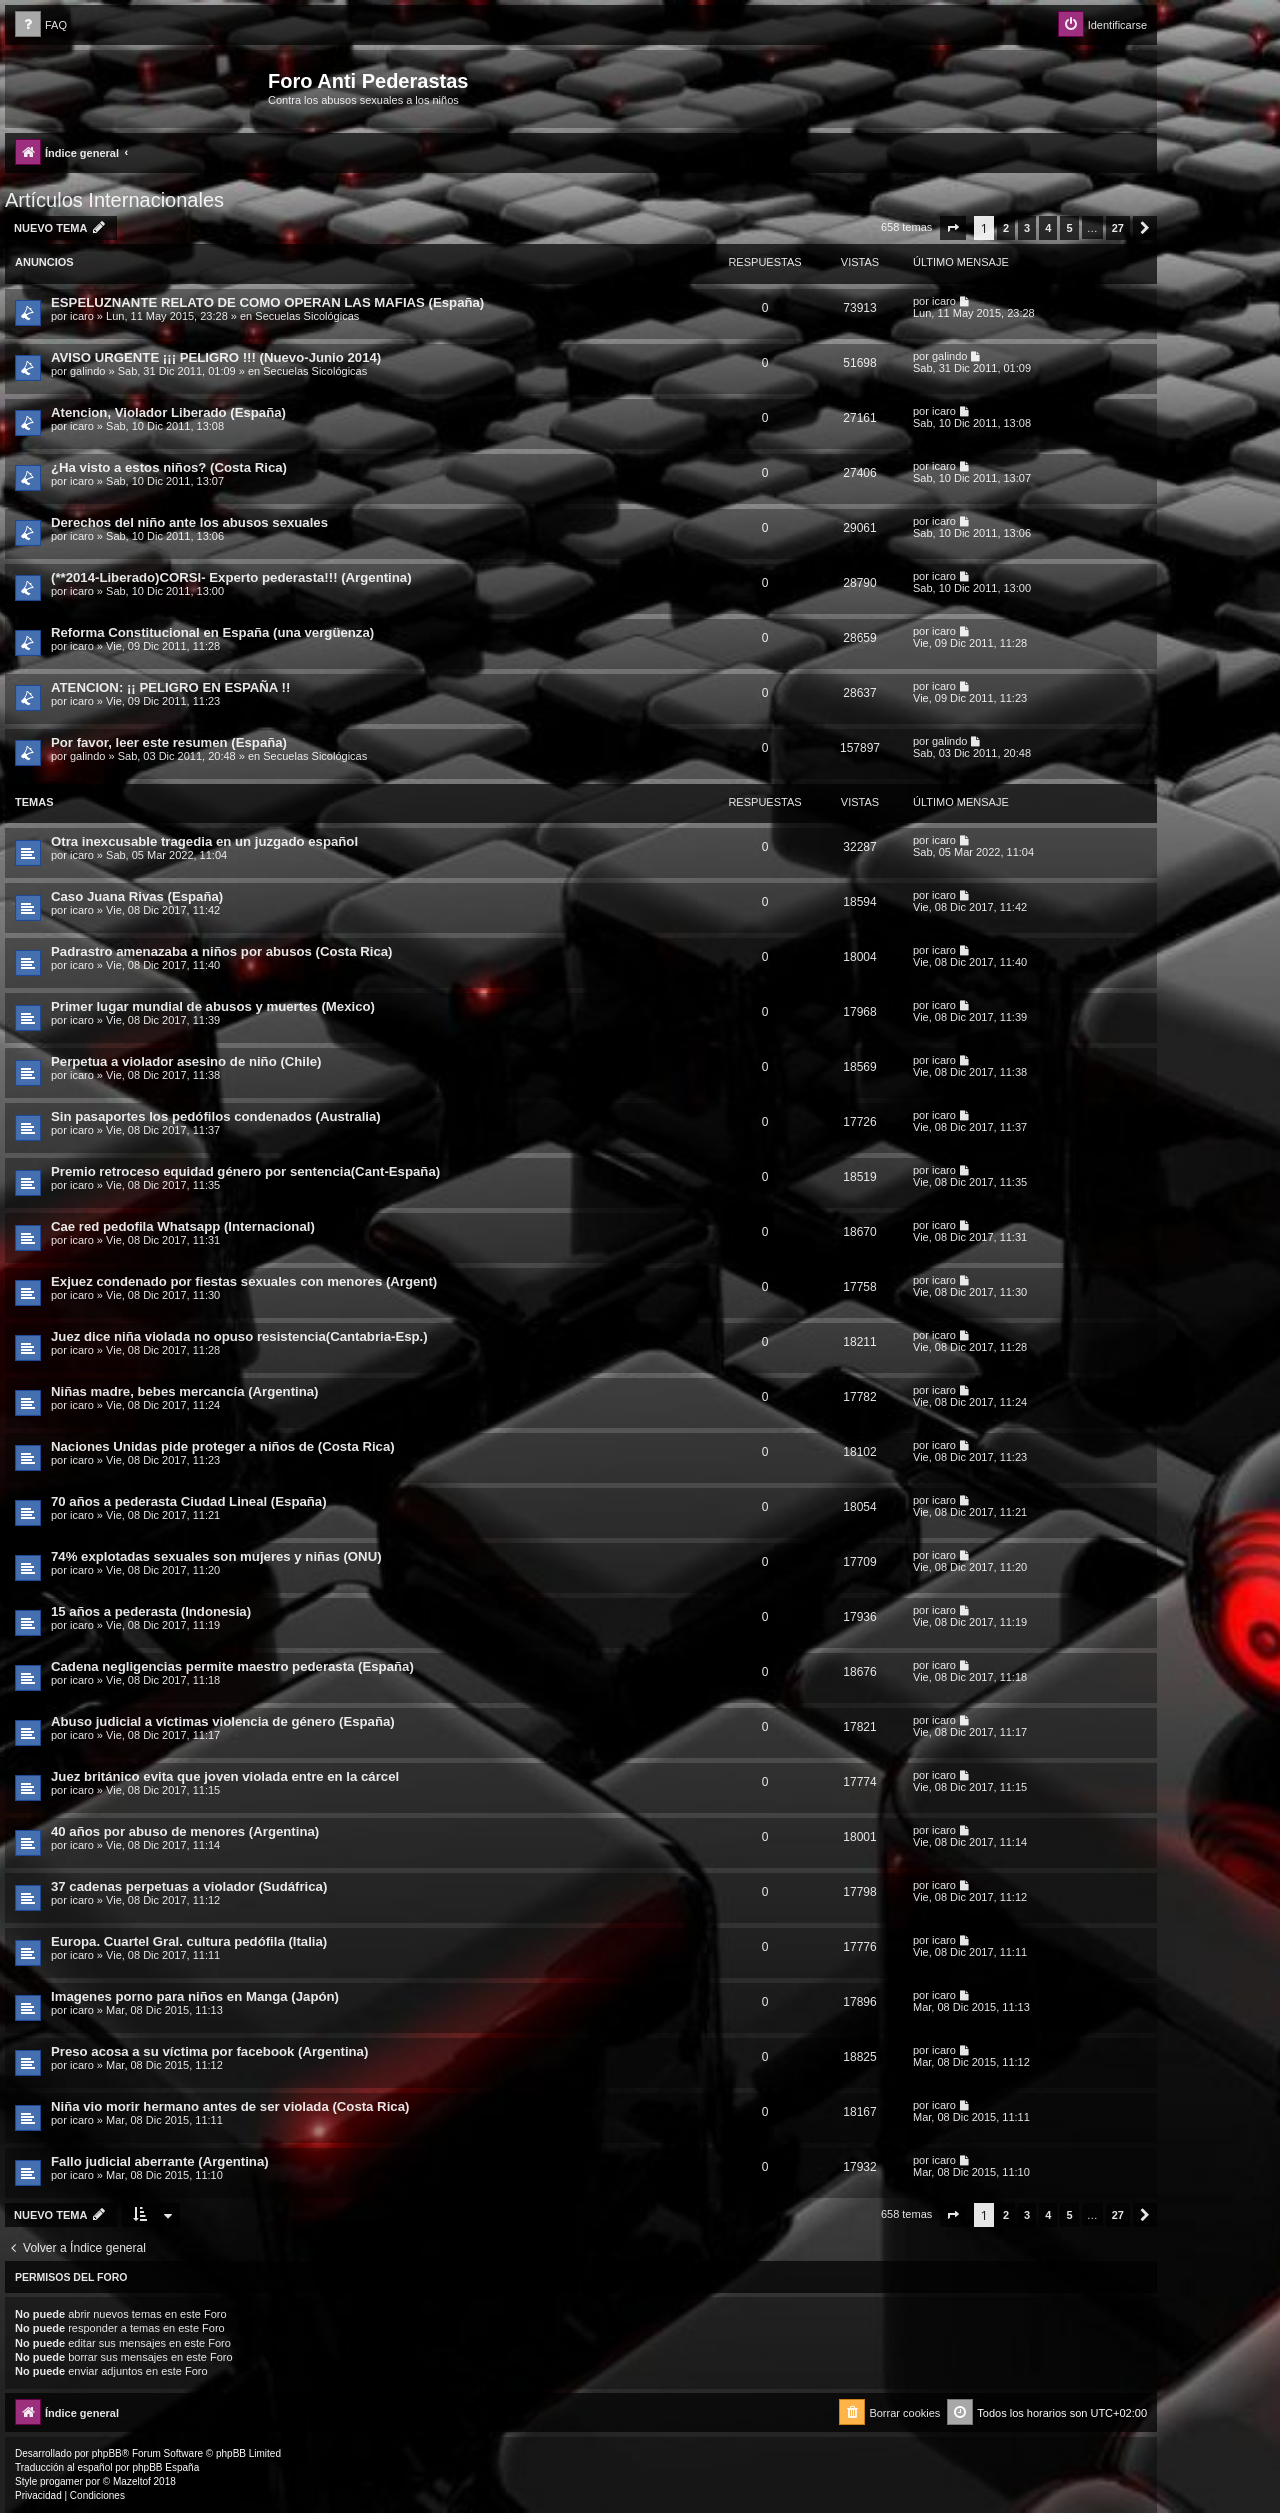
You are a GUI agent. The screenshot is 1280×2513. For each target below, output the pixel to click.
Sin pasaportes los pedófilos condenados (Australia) (216, 1116)
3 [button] (1027, 228)
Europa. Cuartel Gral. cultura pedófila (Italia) (189, 1941)
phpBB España (165, 2467)
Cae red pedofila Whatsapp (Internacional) (183, 1226)
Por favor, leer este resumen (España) (169, 742)
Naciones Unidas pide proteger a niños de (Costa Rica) (223, 1446)
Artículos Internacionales (114, 200)
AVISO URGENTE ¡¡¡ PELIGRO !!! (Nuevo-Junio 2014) (216, 357)
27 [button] (1118, 228)
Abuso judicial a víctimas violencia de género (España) (223, 1721)
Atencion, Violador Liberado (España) (168, 412)
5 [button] (1069, 228)
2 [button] (1006, 228)
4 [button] (1048, 228)
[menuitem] (41, 25)
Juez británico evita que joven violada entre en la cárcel (225, 1776)
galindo (87, 371)
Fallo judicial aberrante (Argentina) (160, 2161)
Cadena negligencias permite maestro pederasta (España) (232, 1666)
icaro (82, 316)
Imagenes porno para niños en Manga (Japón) (195, 1996)
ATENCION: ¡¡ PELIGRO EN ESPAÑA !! (170, 687)
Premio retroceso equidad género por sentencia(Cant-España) (245, 1171)
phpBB (107, 2453)
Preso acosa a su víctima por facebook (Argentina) (209, 2051)
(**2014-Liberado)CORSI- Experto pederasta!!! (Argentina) (231, 577)
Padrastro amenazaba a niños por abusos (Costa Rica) (222, 951)
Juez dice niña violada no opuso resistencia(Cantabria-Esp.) (239, 1336)
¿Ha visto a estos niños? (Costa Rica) (169, 467)
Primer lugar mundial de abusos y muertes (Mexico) (213, 1006)
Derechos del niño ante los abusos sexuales (189, 522)
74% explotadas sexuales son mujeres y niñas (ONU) (216, 1556)
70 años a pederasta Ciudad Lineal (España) (189, 1501)
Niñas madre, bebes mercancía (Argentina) (185, 1391)
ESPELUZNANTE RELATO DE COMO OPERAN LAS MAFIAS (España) (267, 302)
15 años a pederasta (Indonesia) (151, 1611)
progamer (61, 2481)
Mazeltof (132, 2481)
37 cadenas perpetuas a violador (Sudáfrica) (189, 1886)
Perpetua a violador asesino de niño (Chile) (186, 1061)
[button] (953, 228)
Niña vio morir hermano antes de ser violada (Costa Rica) (230, 2106)
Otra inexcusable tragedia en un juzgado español (204, 841)
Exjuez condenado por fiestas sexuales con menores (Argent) (244, 1281)
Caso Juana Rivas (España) (137, 896)
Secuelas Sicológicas (307, 316)
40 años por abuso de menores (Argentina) (185, 1831)
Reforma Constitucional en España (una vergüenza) (212, 632)
